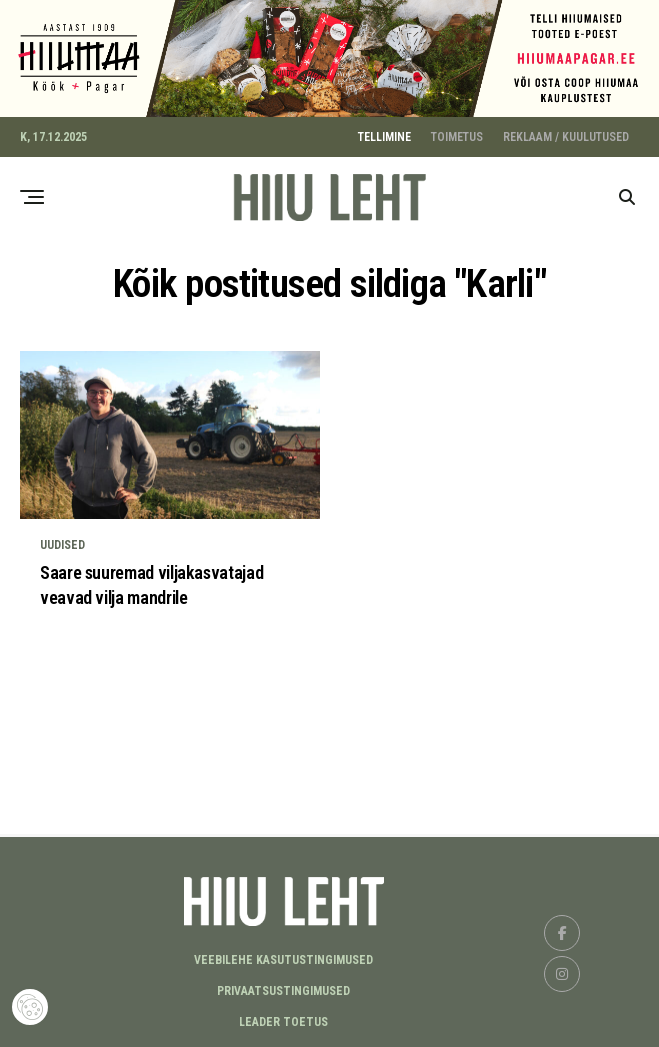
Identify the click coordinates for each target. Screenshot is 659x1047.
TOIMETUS (457, 133)
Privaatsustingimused (283, 988)
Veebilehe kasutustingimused (283, 957)
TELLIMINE (384, 133)
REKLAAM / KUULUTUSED (566, 133)
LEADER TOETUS (283, 1019)
